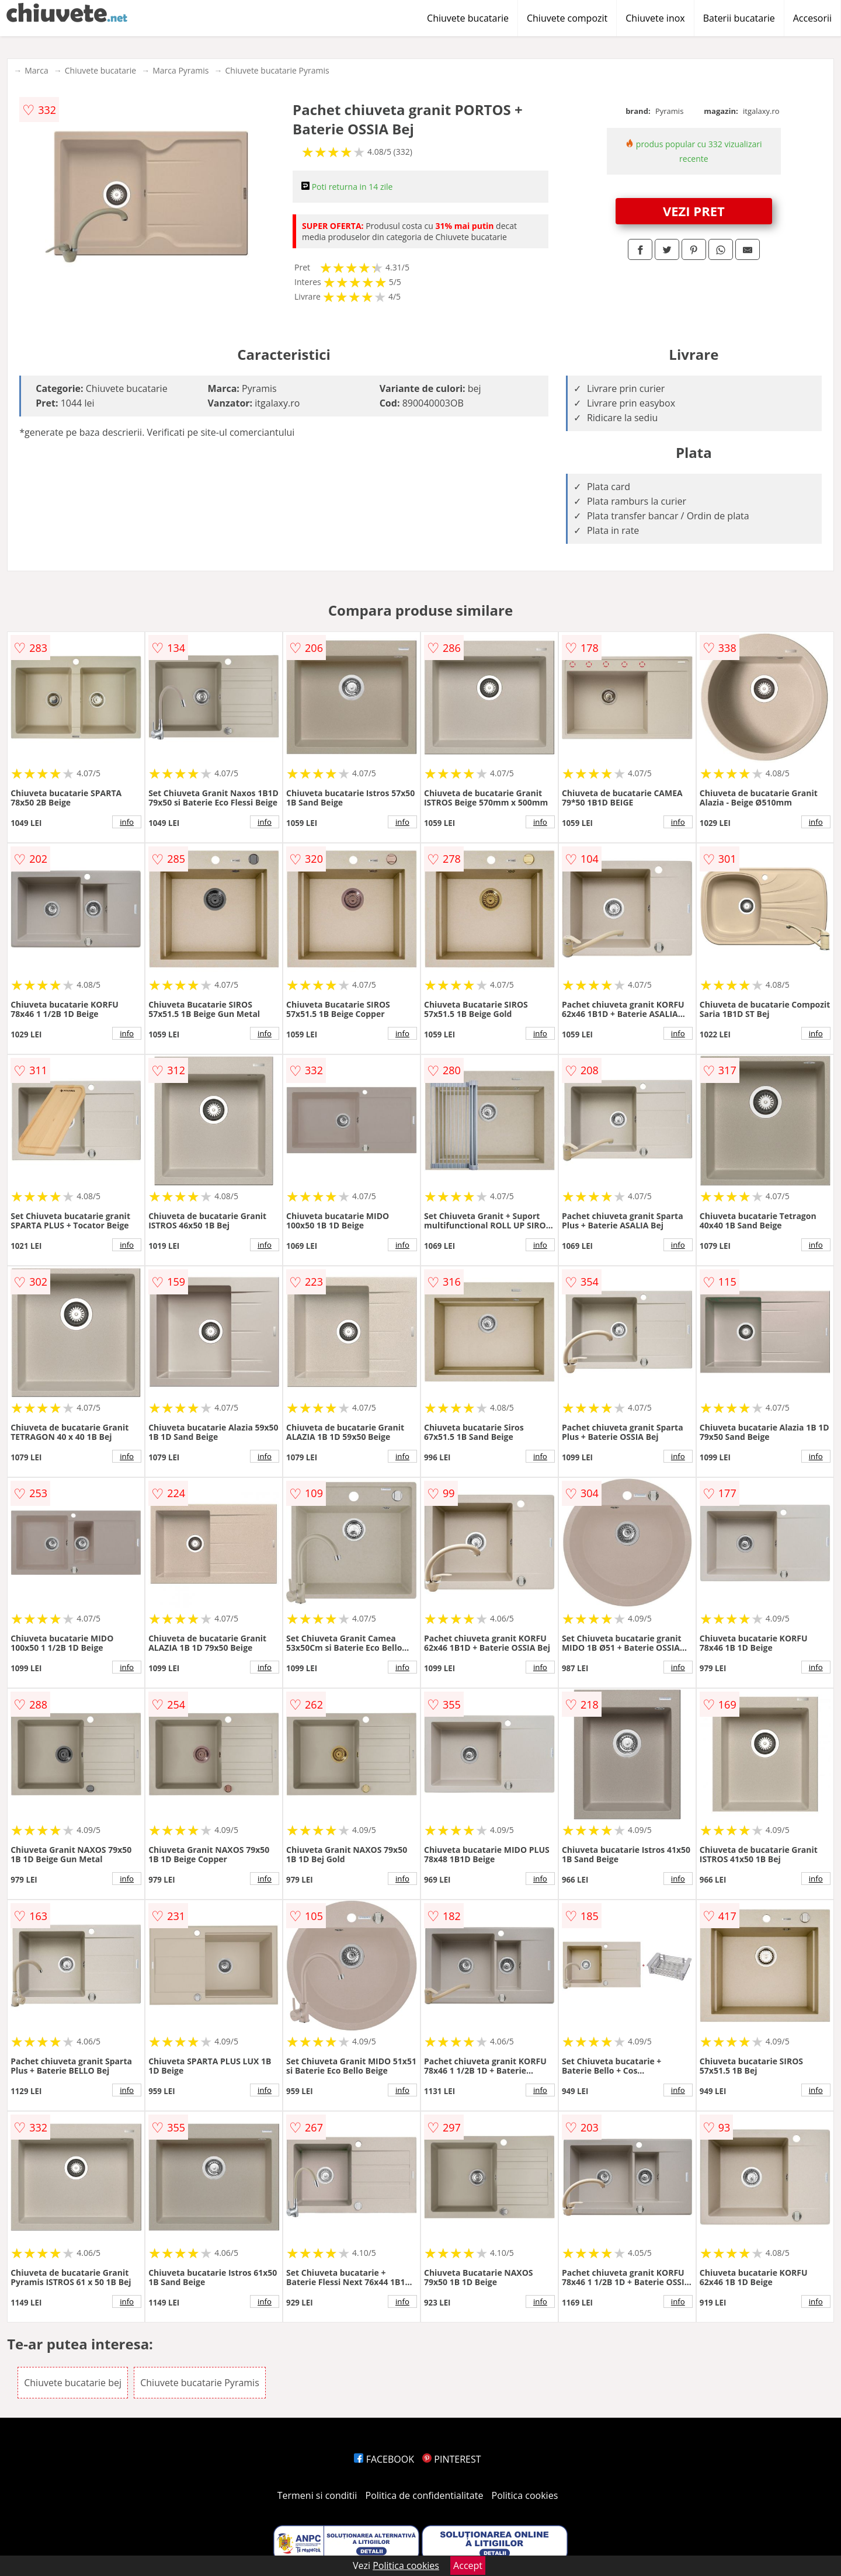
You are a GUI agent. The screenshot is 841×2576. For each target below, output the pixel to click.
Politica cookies (525, 2495)
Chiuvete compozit (567, 18)
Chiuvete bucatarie (468, 18)
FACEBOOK (384, 2459)
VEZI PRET (694, 211)
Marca (36, 70)
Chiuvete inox (654, 18)
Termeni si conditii (317, 2495)
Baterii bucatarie (739, 18)
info (127, 822)
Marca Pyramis (180, 70)
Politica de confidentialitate (425, 2495)
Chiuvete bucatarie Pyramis (277, 70)
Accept (467, 2565)
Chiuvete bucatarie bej (72, 2382)
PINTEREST (451, 2459)
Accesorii (812, 18)
